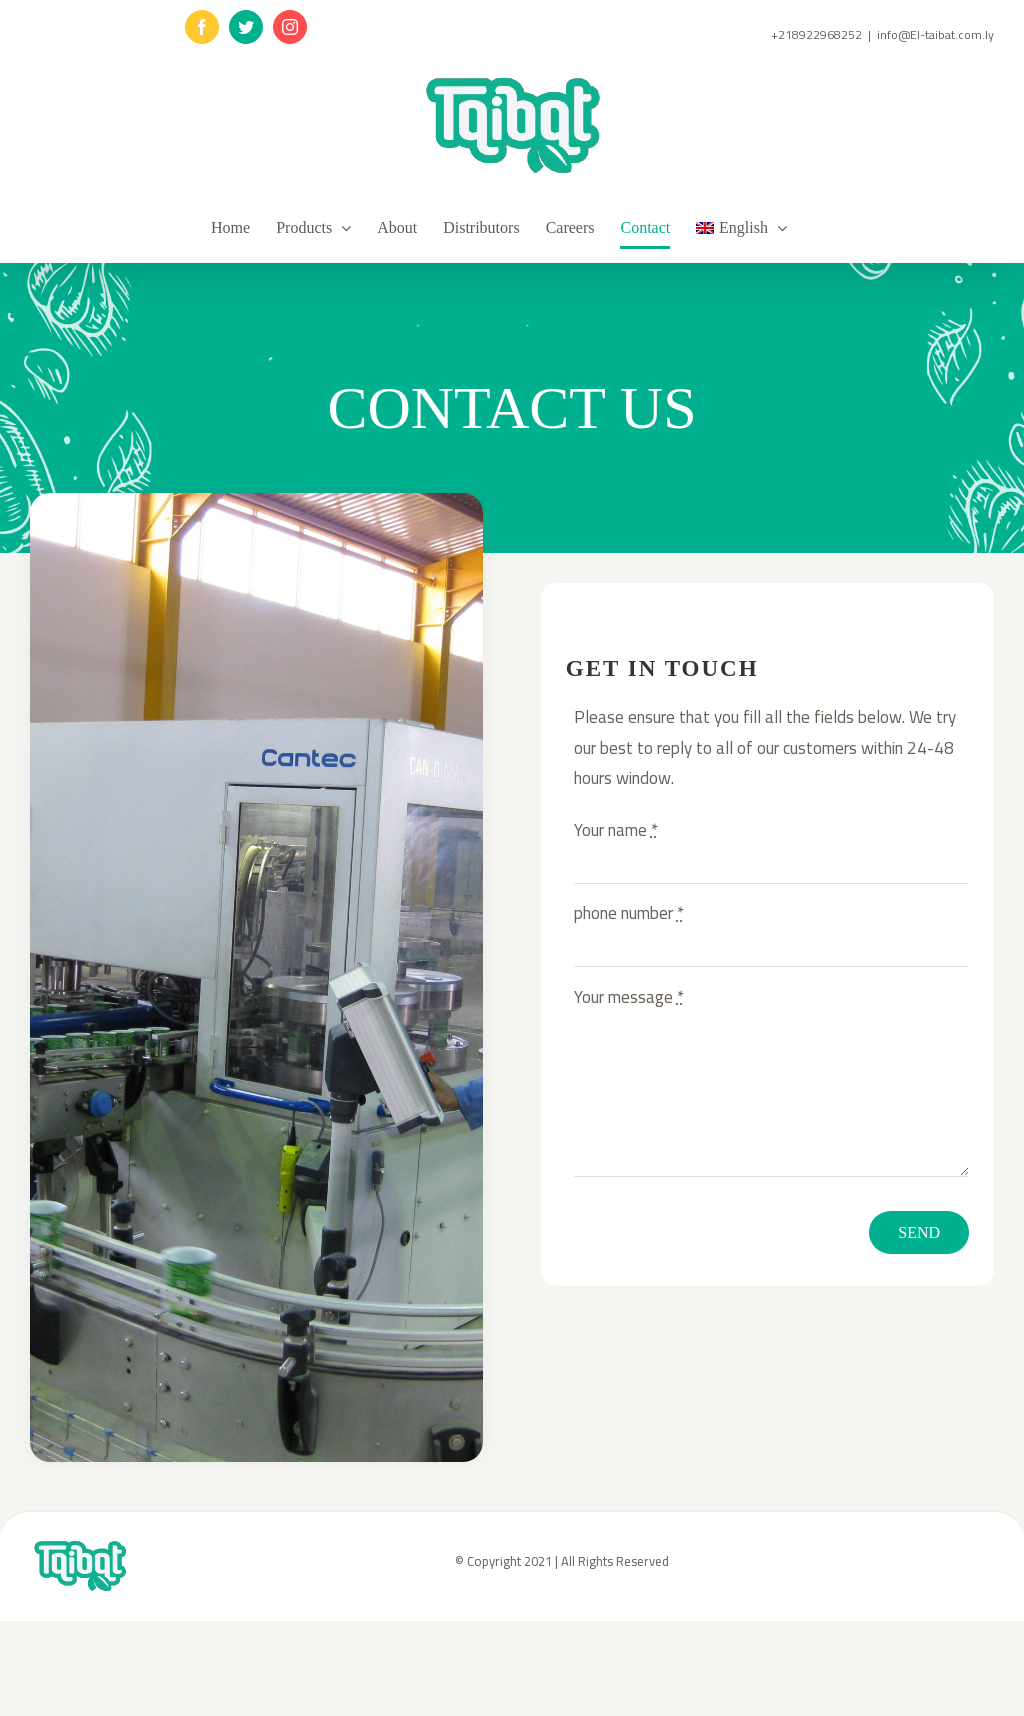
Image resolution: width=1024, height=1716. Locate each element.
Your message (629, 997)
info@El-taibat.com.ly (935, 34)
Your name (616, 830)
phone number (629, 913)
